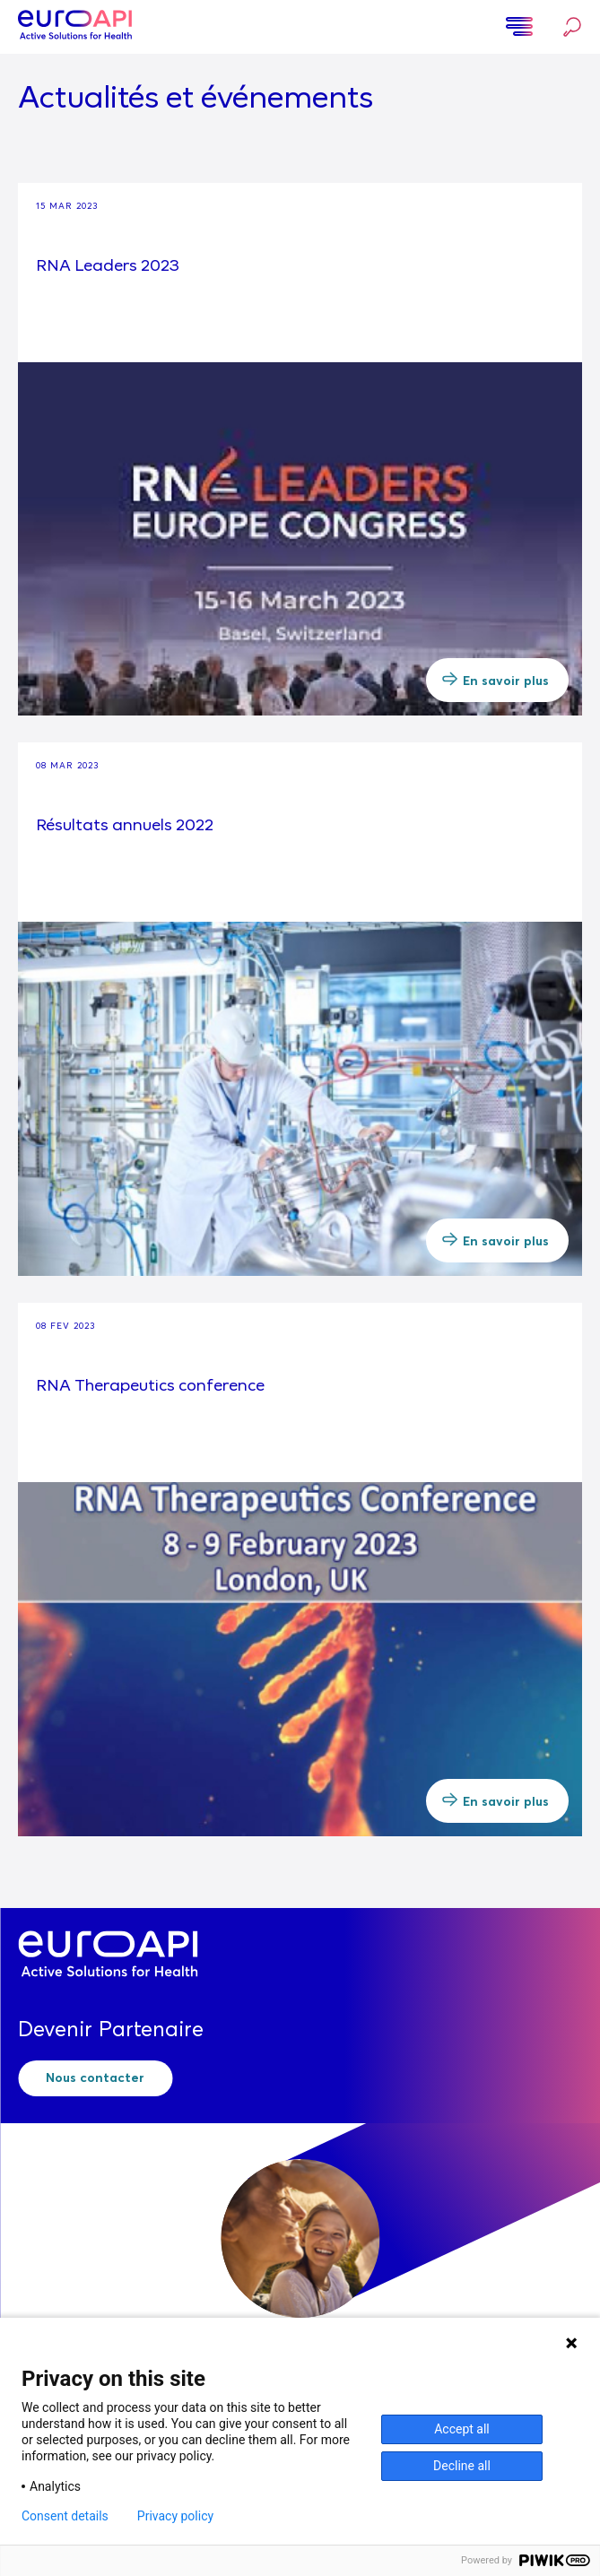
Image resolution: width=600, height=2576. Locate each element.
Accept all (462, 2429)
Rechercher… (572, 27)
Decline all (462, 2466)
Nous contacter (95, 2078)
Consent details (65, 2516)
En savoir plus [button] (495, 680)
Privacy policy (175, 2516)
